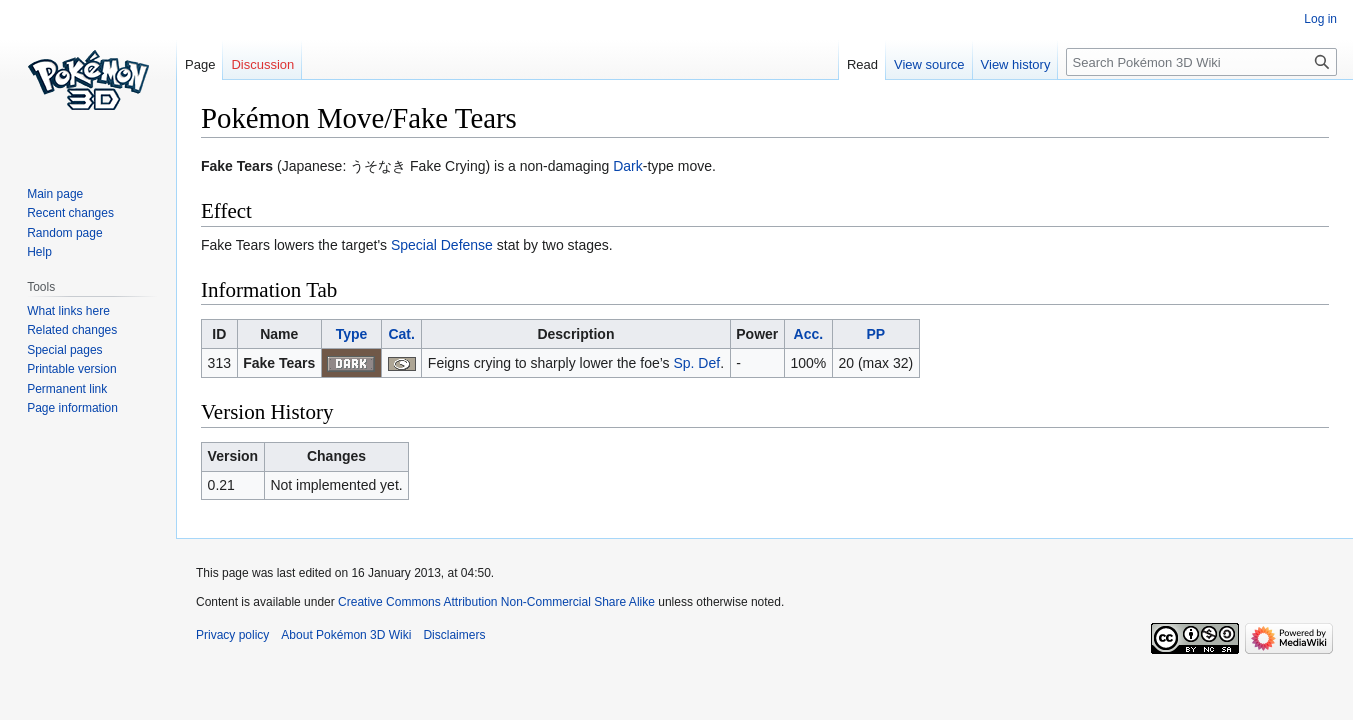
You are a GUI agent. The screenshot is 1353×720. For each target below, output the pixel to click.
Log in (1320, 19)
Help (39, 252)
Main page (55, 194)
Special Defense (442, 245)
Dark (628, 166)
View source (929, 64)
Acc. (809, 334)
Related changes (72, 330)
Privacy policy (232, 635)
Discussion (262, 64)
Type (352, 334)
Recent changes (70, 213)
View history (1016, 64)
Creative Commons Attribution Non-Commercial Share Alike (496, 602)
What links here (68, 311)
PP (875, 334)
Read (862, 64)
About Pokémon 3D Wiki (346, 635)
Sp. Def (696, 363)
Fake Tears (279, 363)
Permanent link (67, 389)
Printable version (71, 369)
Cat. (401, 334)
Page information (72, 408)
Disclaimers (454, 635)
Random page (64, 233)
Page (200, 64)
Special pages (64, 350)
